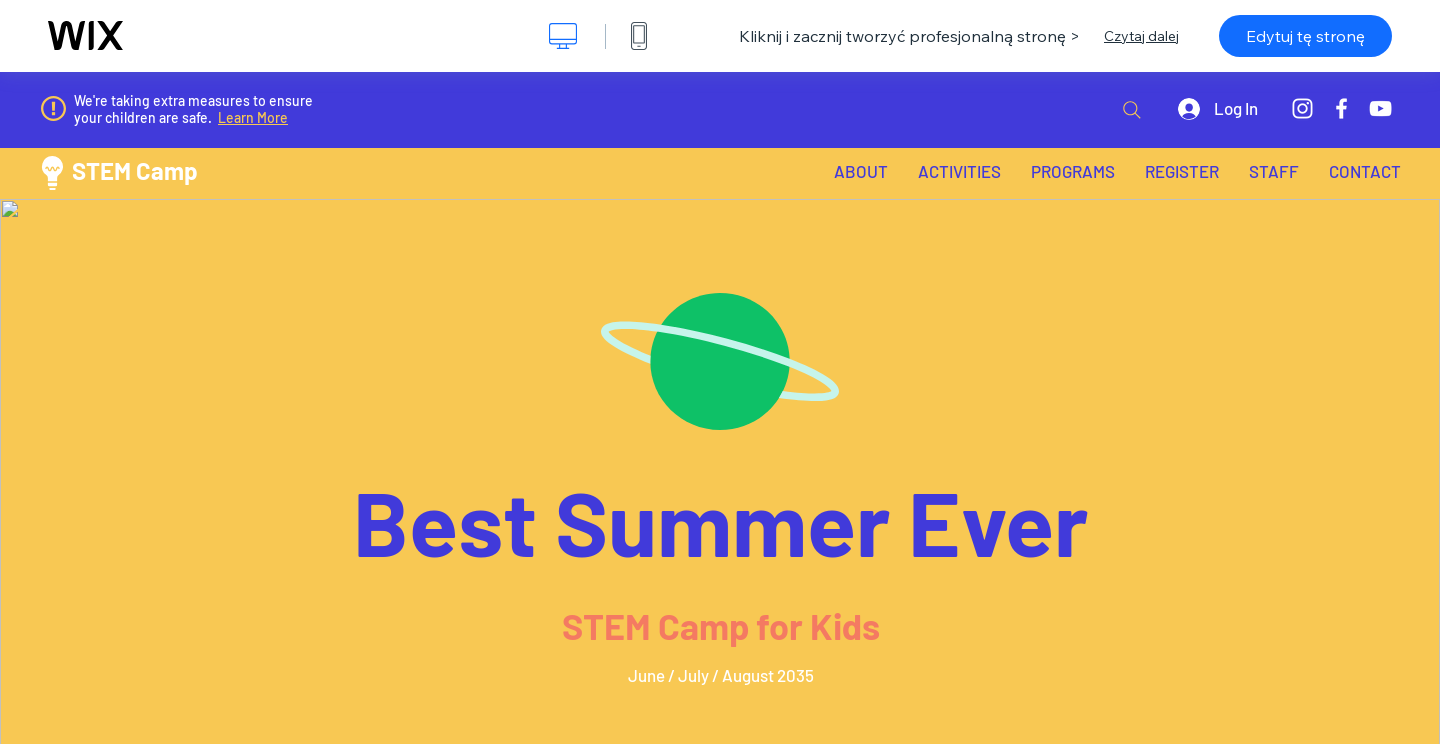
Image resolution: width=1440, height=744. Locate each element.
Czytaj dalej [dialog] (1141, 36)
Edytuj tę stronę (1305, 36)
